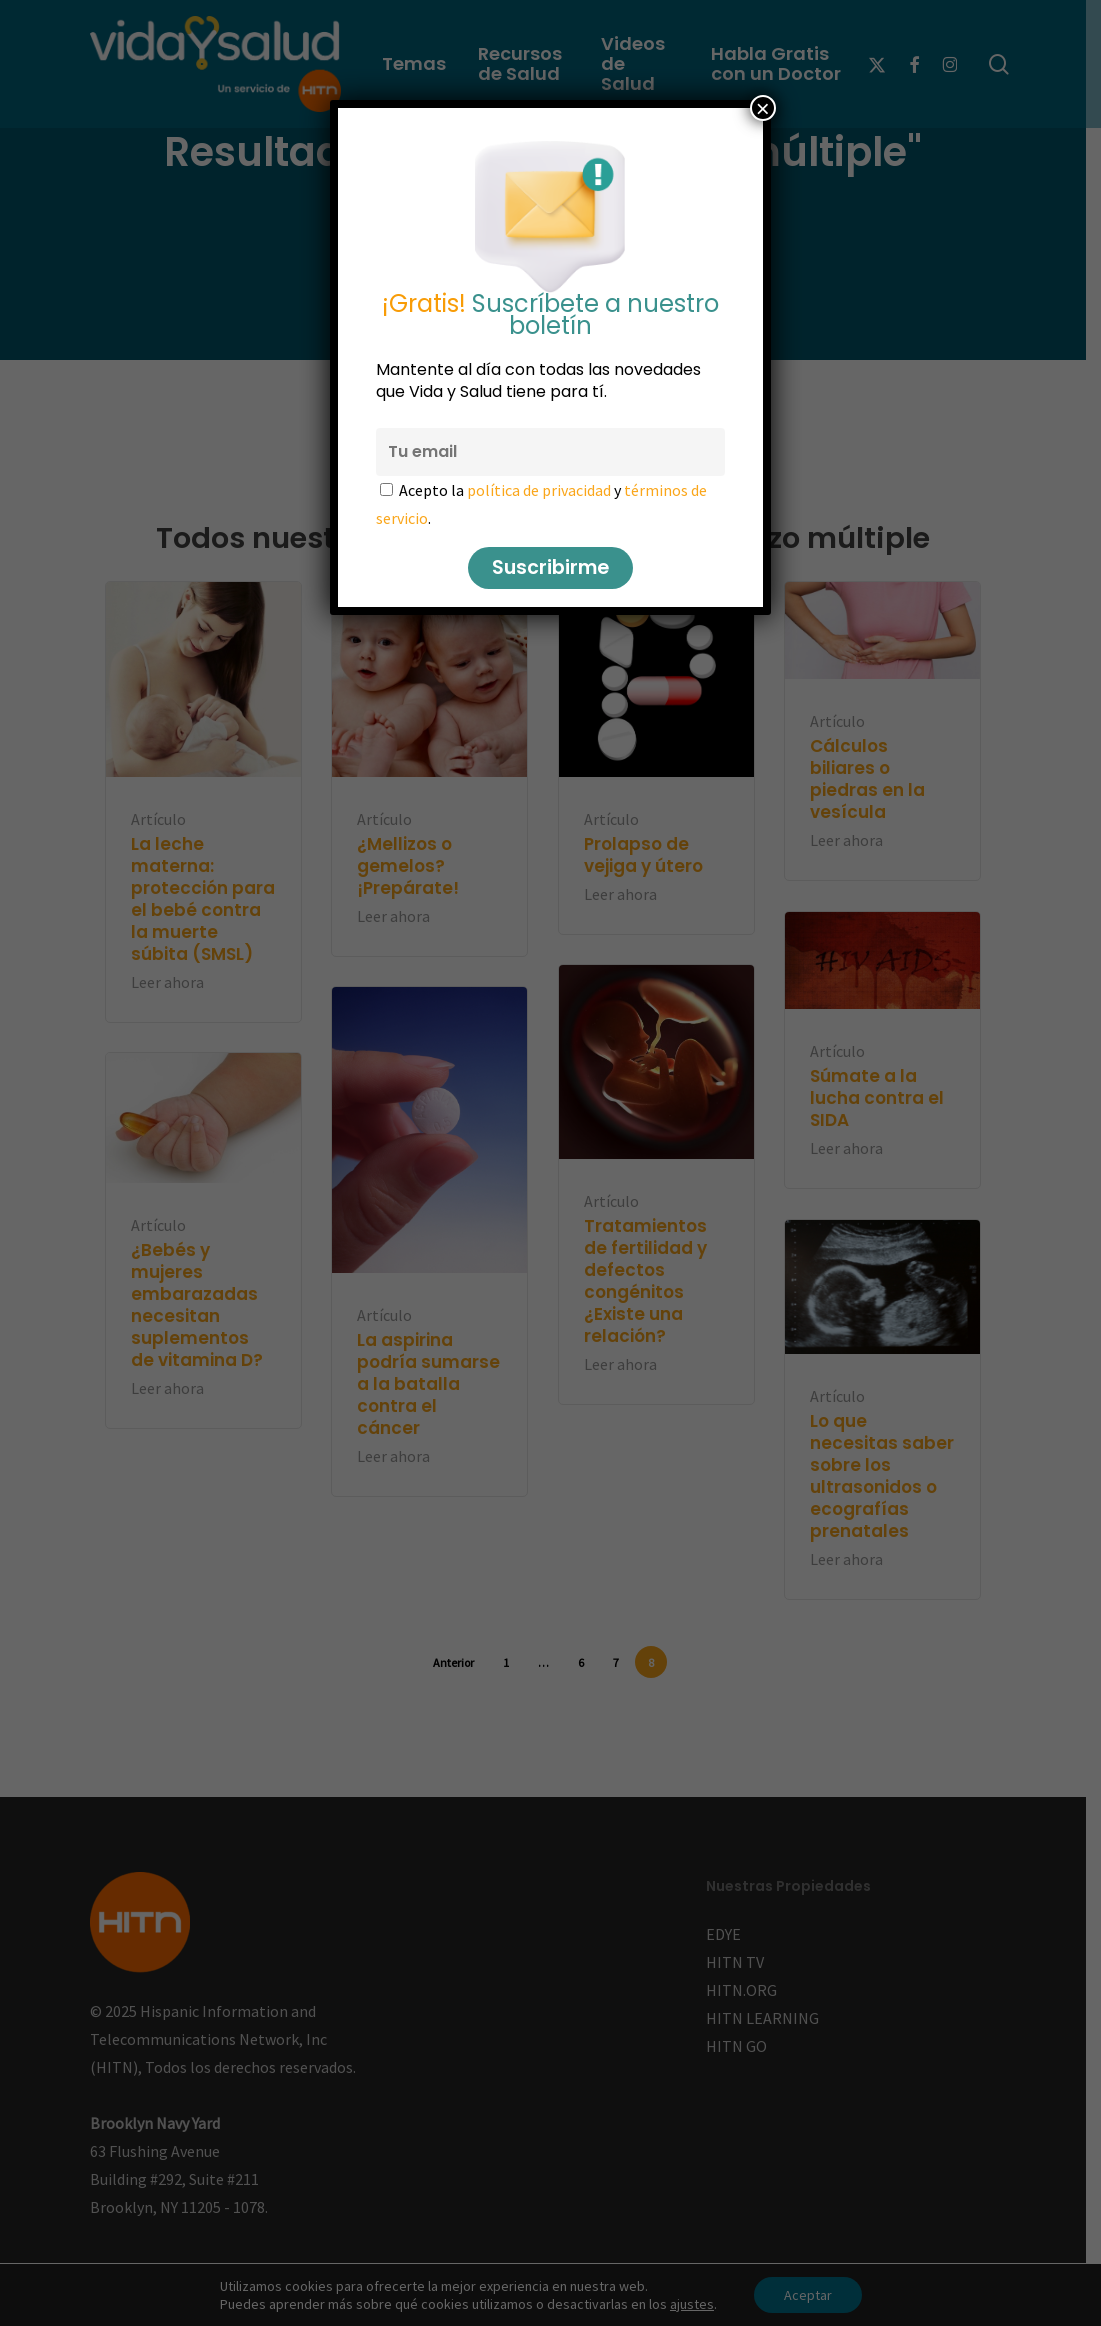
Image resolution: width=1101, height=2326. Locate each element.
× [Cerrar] (763, 108)
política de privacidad (539, 490)
